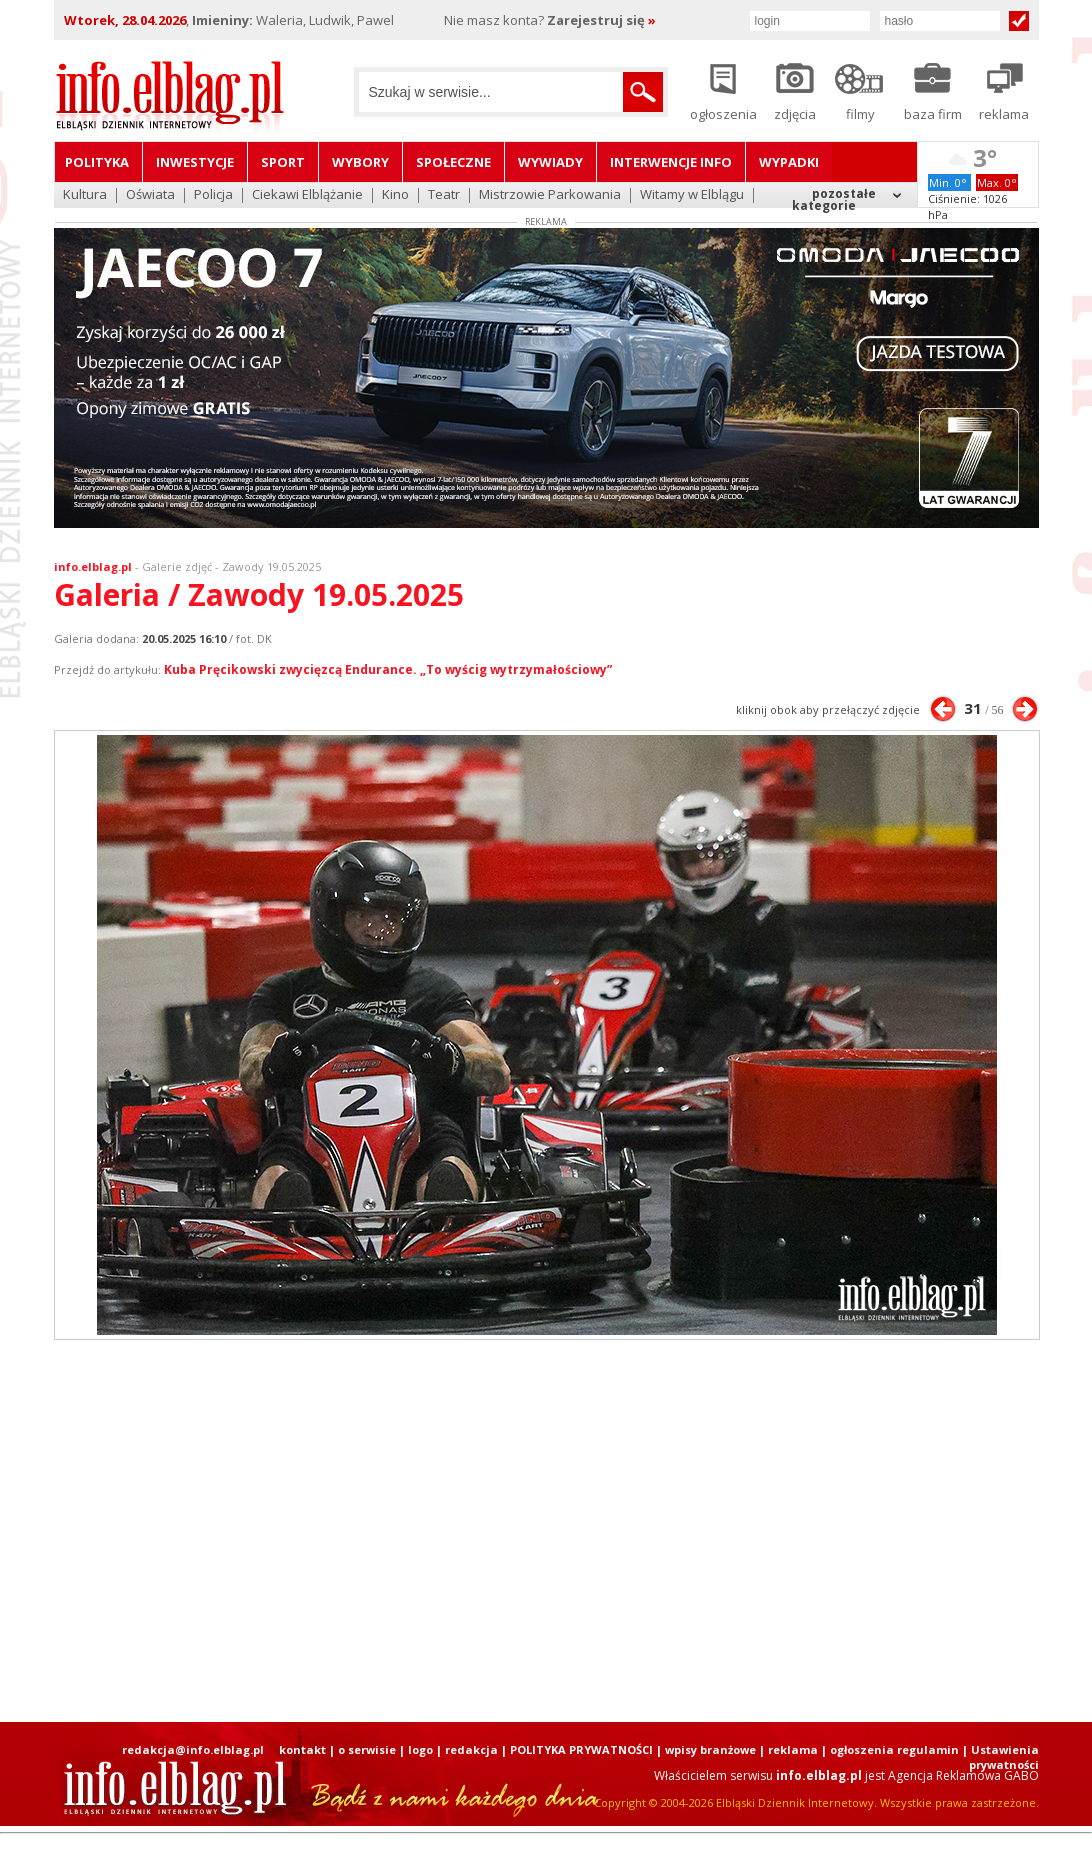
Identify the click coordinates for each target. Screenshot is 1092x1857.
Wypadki (789, 162)
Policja (213, 195)
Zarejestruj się (601, 20)
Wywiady (550, 162)
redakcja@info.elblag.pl (193, 1749)
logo (420, 1749)
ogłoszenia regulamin (894, 1749)
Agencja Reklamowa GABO (963, 1775)
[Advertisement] (546, 1531)
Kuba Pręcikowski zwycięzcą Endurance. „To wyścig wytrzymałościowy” (388, 669)
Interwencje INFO (671, 162)
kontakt (302, 1749)
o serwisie (367, 1749)
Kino (395, 195)
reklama (793, 1749)
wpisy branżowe (710, 1749)
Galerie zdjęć (177, 566)
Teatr (444, 195)
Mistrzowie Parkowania (550, 195)
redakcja (471, 1749)
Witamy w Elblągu (692, 195)
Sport (283, 162)
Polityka (97, 162)
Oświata (150, 195)
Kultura (85, 195)
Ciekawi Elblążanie (307, 195)
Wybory (360, 162)
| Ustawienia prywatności (1000, 1757)
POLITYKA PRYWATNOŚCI (581, 1749)
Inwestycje (195, 162)
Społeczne (453, 162)
